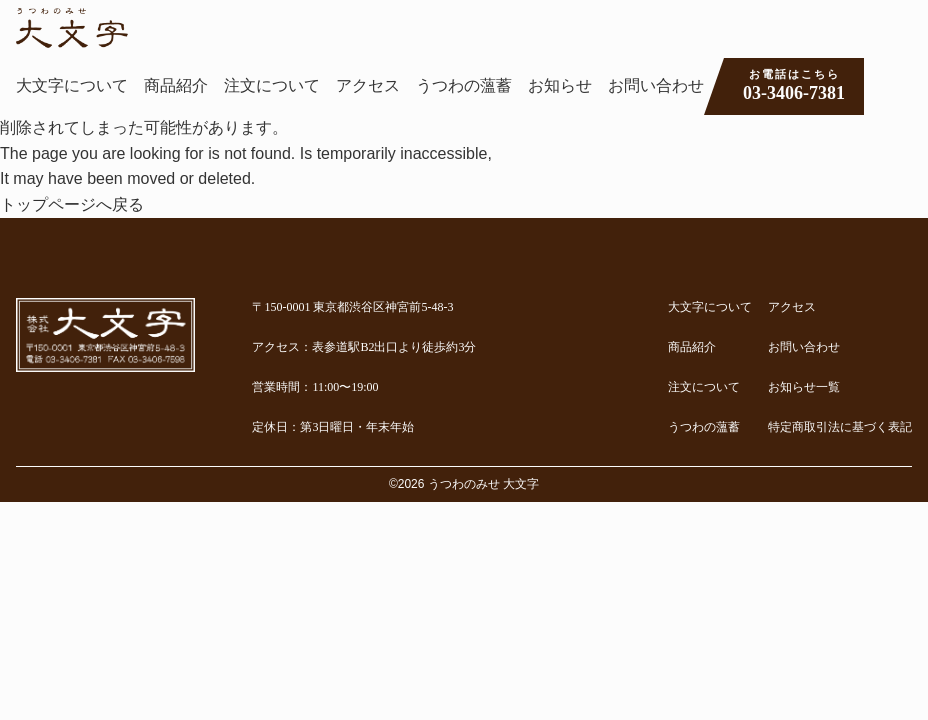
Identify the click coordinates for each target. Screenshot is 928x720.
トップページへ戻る (72, 204)
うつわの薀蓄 (464, 85)
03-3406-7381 (794, 85)
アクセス (368, 85)
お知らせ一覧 (804, 387)
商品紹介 (176, 85)
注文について (272, 85)
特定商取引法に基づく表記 (840, 427)
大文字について (72, 85)
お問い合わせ (656, 85)
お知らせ (560, 85)
